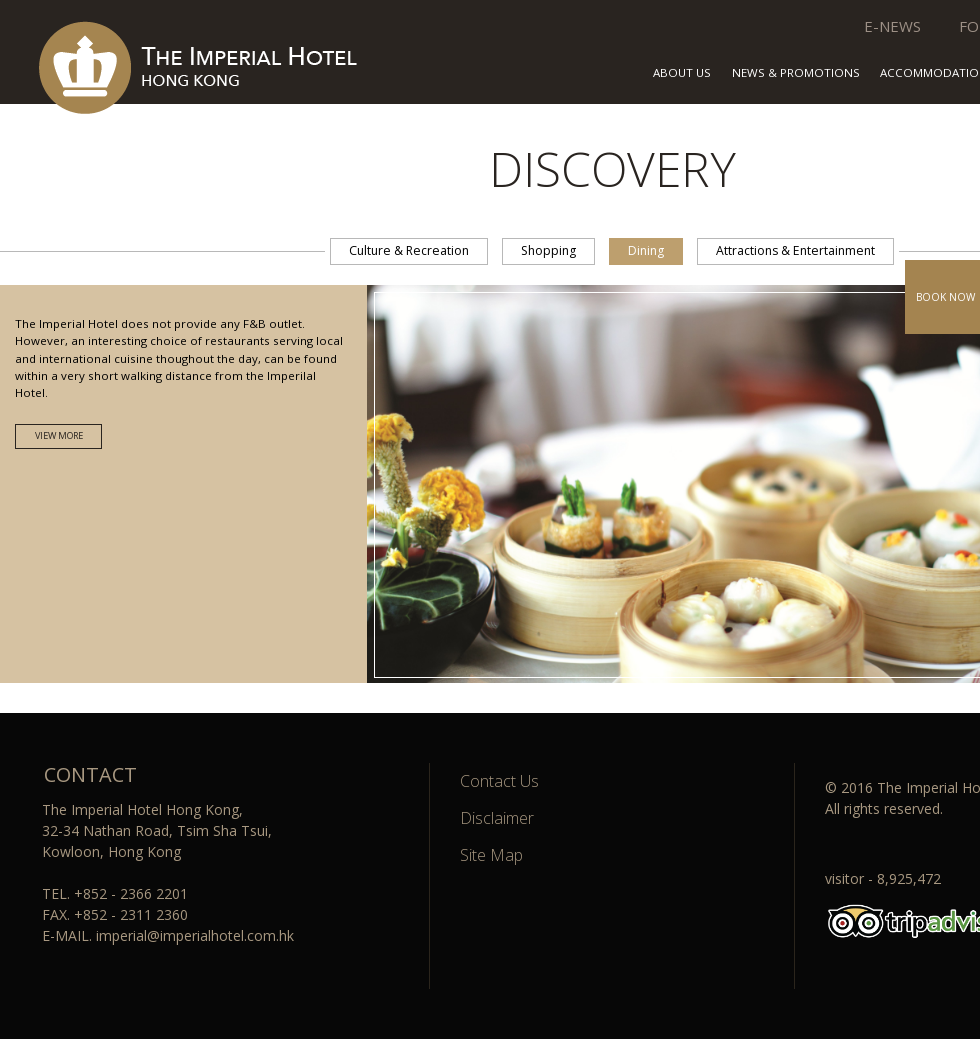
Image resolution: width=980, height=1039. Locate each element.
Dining (646, 250)
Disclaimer (497, 818)
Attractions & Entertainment (795, 250)
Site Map (491, 855)
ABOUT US (682, 74)
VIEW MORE (59, 435)
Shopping (548, 250)
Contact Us (499, 781)
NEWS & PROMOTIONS (796, 74)
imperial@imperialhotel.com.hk (195, 935)
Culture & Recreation (409, 250)
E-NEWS (892, 26)
